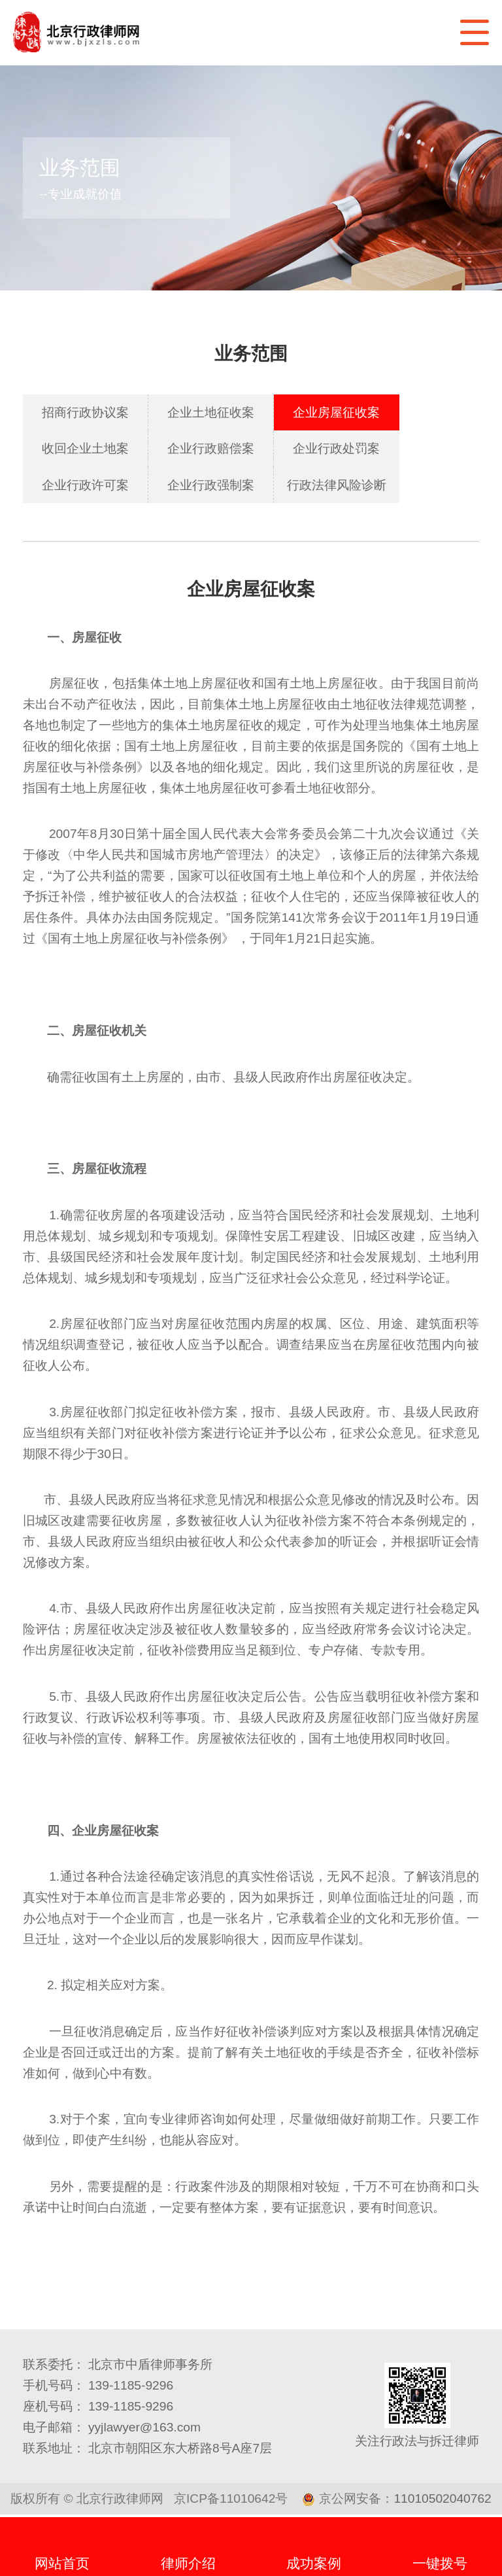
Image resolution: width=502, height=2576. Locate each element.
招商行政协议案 (85, 412)
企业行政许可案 (85, 485)
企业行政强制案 (210, 485)
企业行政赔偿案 (210, 448)
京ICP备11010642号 (231, 2498)
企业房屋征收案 (336, 412)
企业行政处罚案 (336, 448)
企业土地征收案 (210, 412)
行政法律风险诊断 (336, 485)
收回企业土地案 (85, 448)
